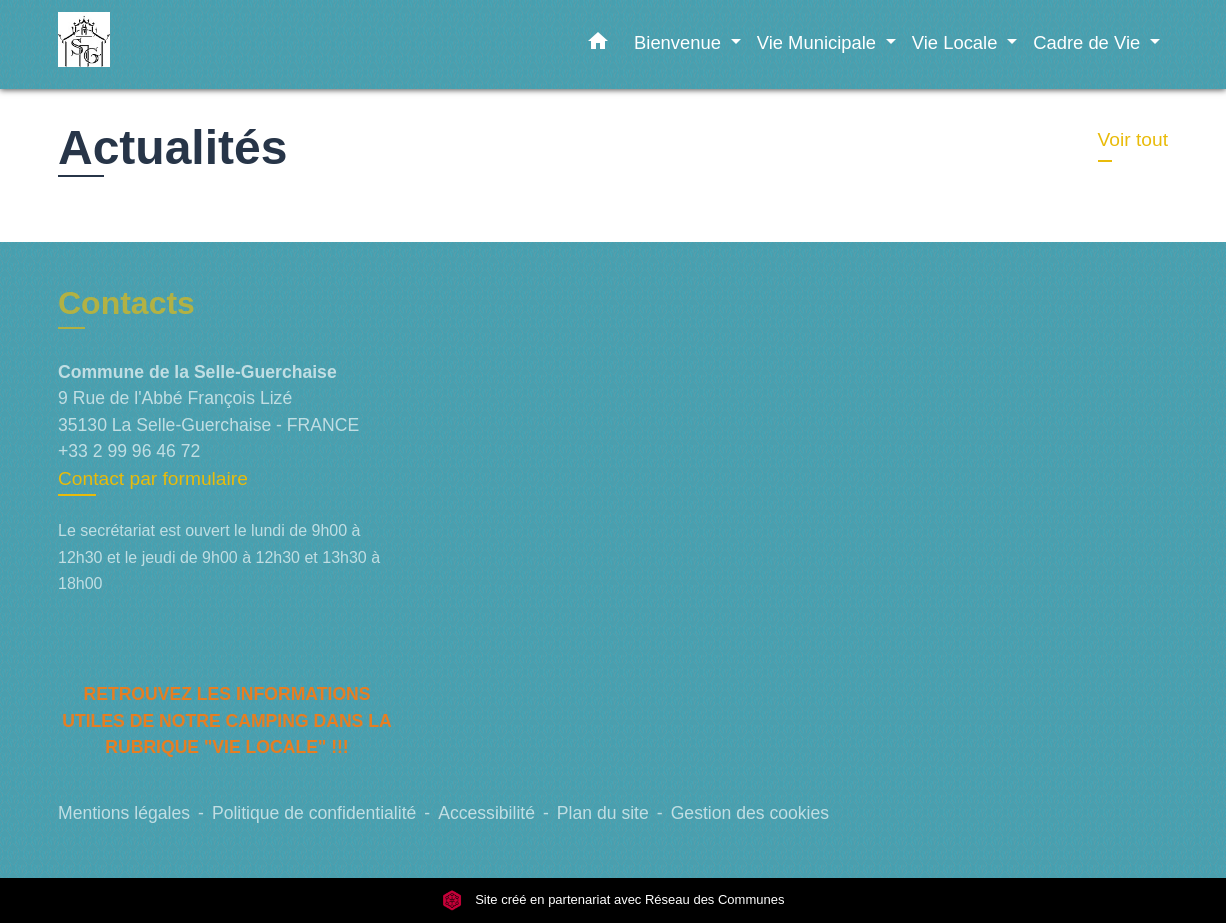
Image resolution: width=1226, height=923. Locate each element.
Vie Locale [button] (957, 42)
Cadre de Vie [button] (1089, 42)
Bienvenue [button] (680, 42)
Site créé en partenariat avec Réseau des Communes (613, 900)
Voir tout (1133, 139)
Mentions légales (124, 813)
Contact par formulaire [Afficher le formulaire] (153, 478)
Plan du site (603, 813)
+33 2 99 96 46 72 (129, 451)
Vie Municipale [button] (819, 42)
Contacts (126, 303)
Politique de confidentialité (314, 813)
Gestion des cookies (750, 813)
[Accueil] (183, 44)
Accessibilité (486, 813)
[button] (598, 45)
